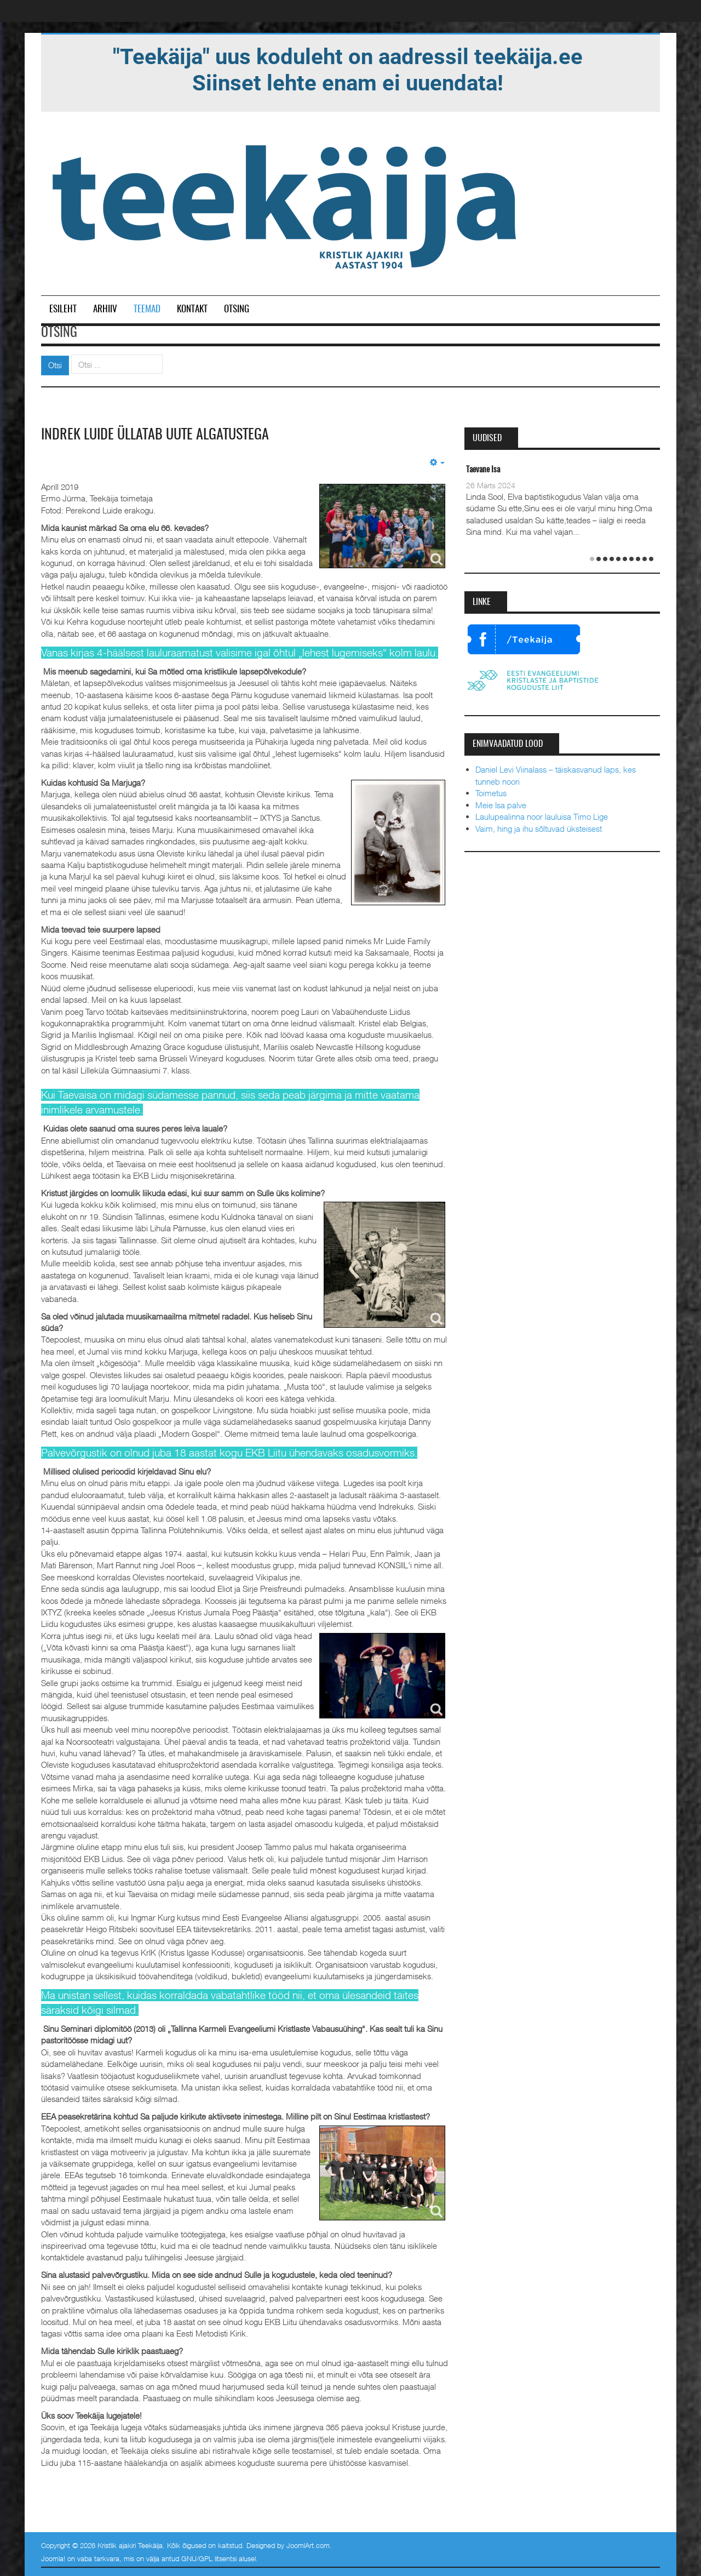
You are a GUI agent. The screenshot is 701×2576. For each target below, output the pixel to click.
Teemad (147, 309)
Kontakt (192, 309)
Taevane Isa (483, 470)
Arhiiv (105, 309)
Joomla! (53, 2558)
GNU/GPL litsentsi (209, 2558)
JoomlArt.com (308, 2545)
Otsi (55, 365)
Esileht (63, 309)
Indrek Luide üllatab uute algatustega (155, 435)
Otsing (236, 309)
